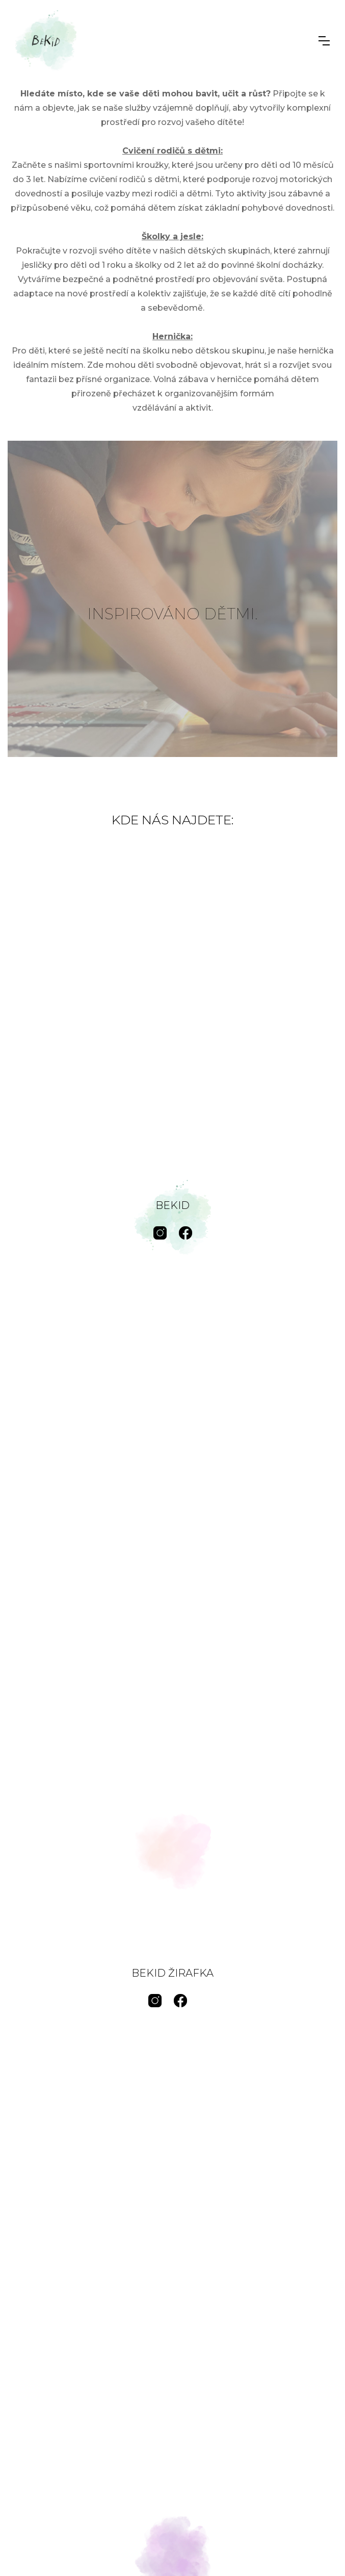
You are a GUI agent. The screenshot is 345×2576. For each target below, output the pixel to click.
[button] (324, 40)
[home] (159, 40)
